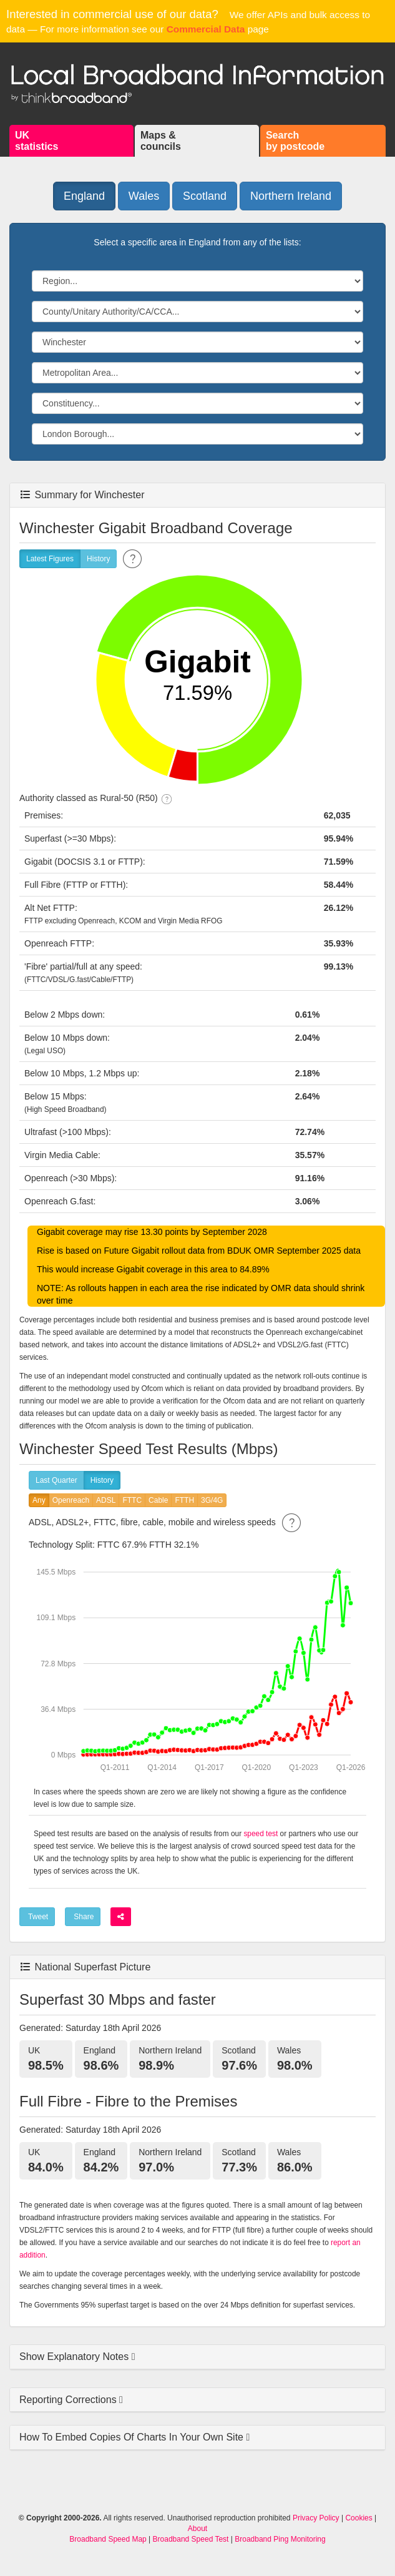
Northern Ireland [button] (290, 196)
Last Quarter (56, 1480)
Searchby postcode (295, 141)
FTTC (132, 1500)
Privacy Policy (316, 2518)
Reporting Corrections (69, 2399)
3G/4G (212, 1500)
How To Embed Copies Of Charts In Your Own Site (132, 2437)
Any (39, 1500)
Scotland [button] (205, 196)
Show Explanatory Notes (75, 2356)
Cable (158, 1500)
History (98, 559)
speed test (260, 1833)
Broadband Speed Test (191, 2539)
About (197, 2528)
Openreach (70, 1500)
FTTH (184, 1500)
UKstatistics (36, 141)
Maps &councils (160, 141)
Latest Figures (50, 559)
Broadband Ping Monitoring (280, 2539)
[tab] (197, 2357)
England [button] (84, 196)
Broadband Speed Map (107, 2539)
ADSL (105, 1500)
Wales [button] (144, 196)
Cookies (358, 2518)
